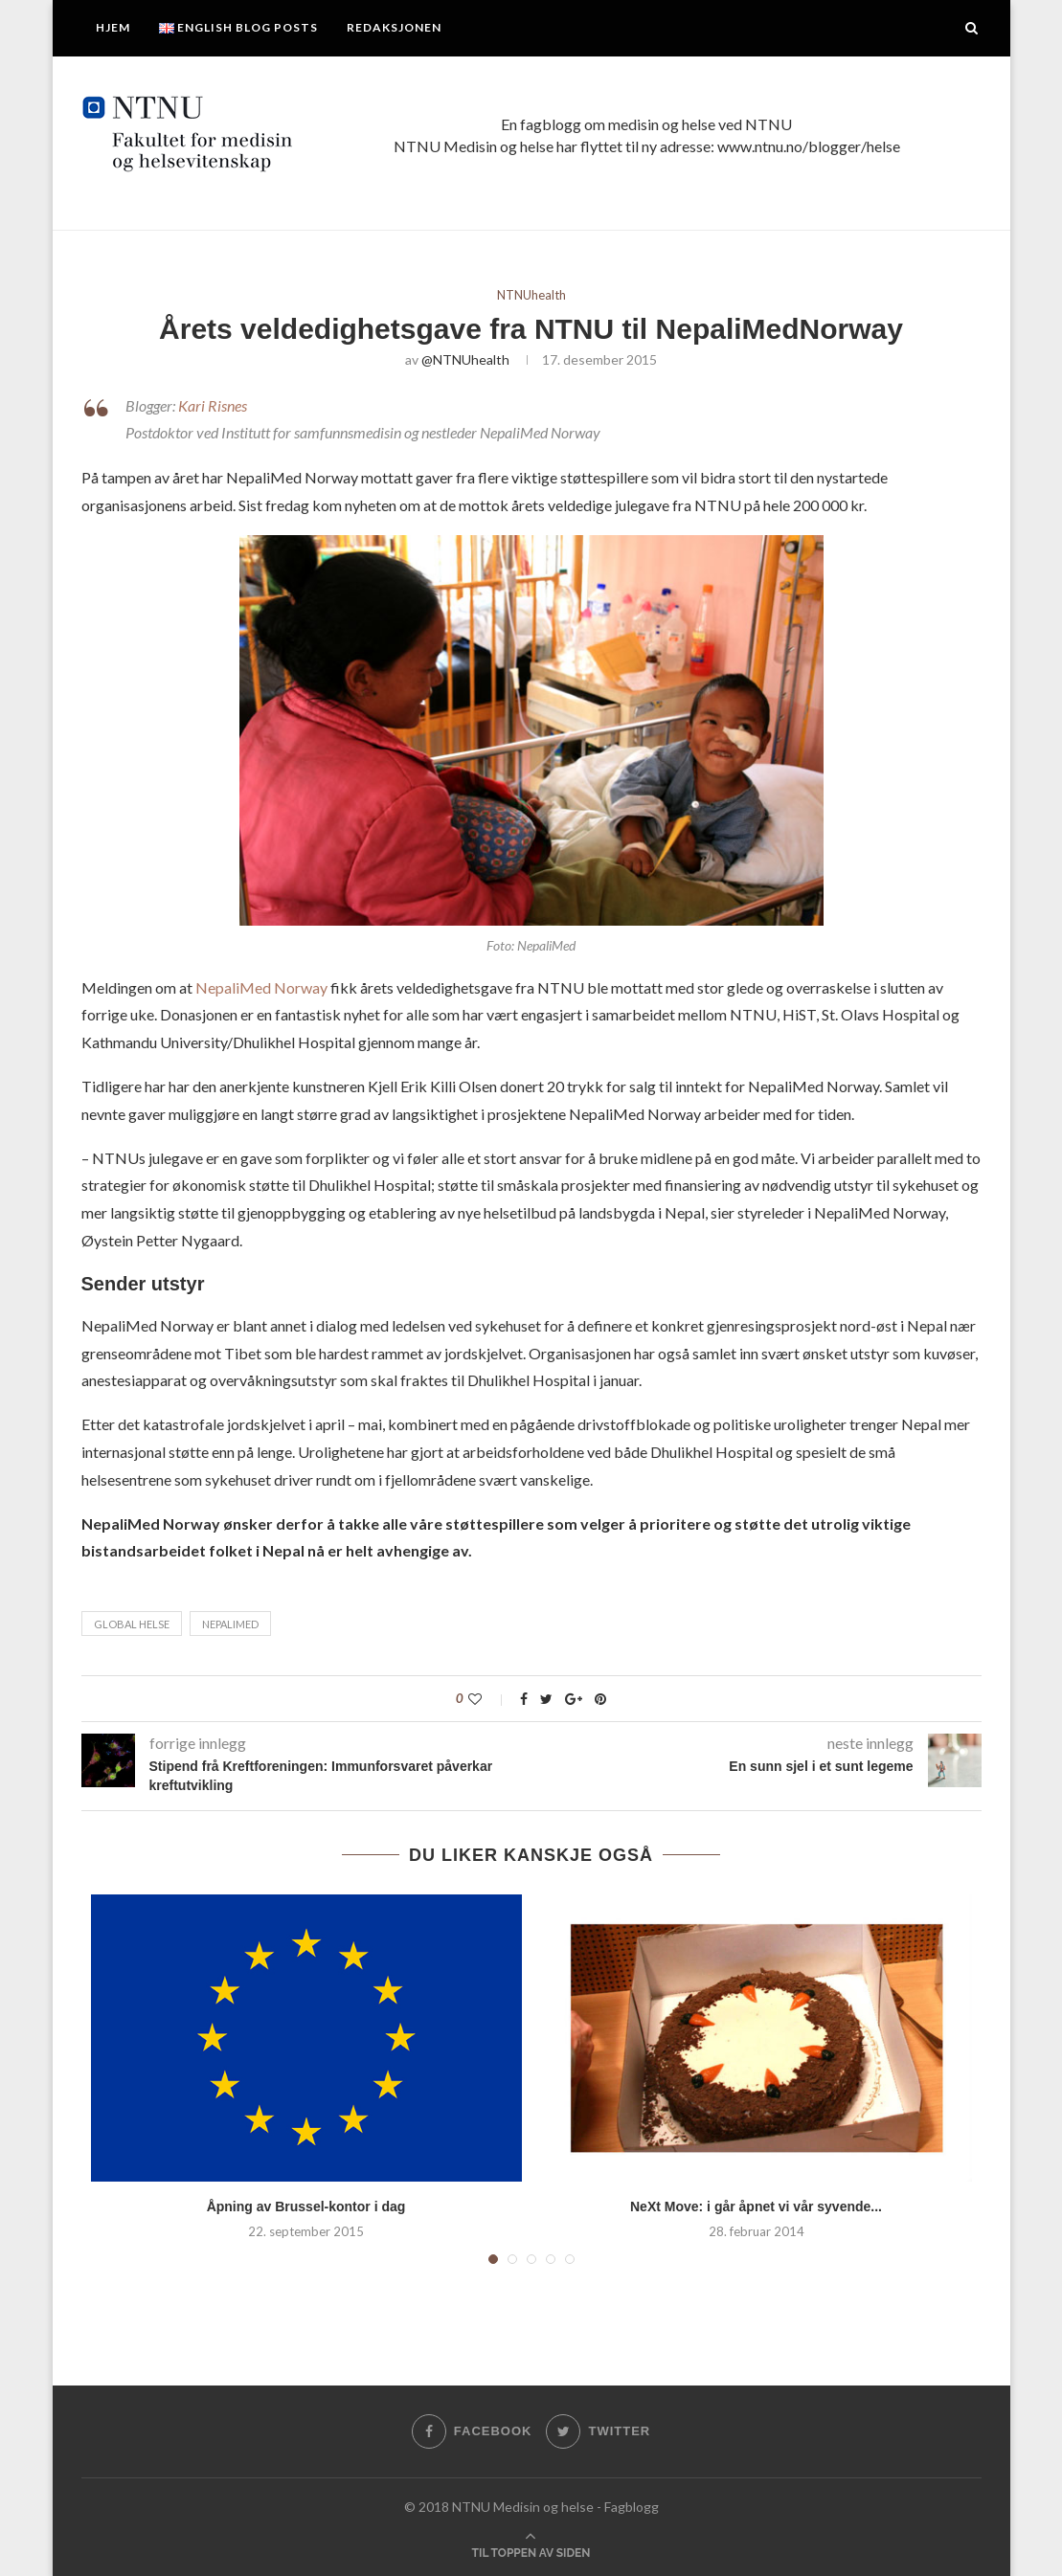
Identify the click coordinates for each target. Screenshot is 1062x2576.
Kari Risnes (212, 405)
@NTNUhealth (465, 359)
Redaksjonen (394, 27)
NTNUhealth (531, 295)
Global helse (131, 1624)
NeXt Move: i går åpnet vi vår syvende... (756, 2206)
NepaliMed (230, 1624)
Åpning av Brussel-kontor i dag (306, 2206)
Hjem (113, 27)
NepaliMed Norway (262, 987)
